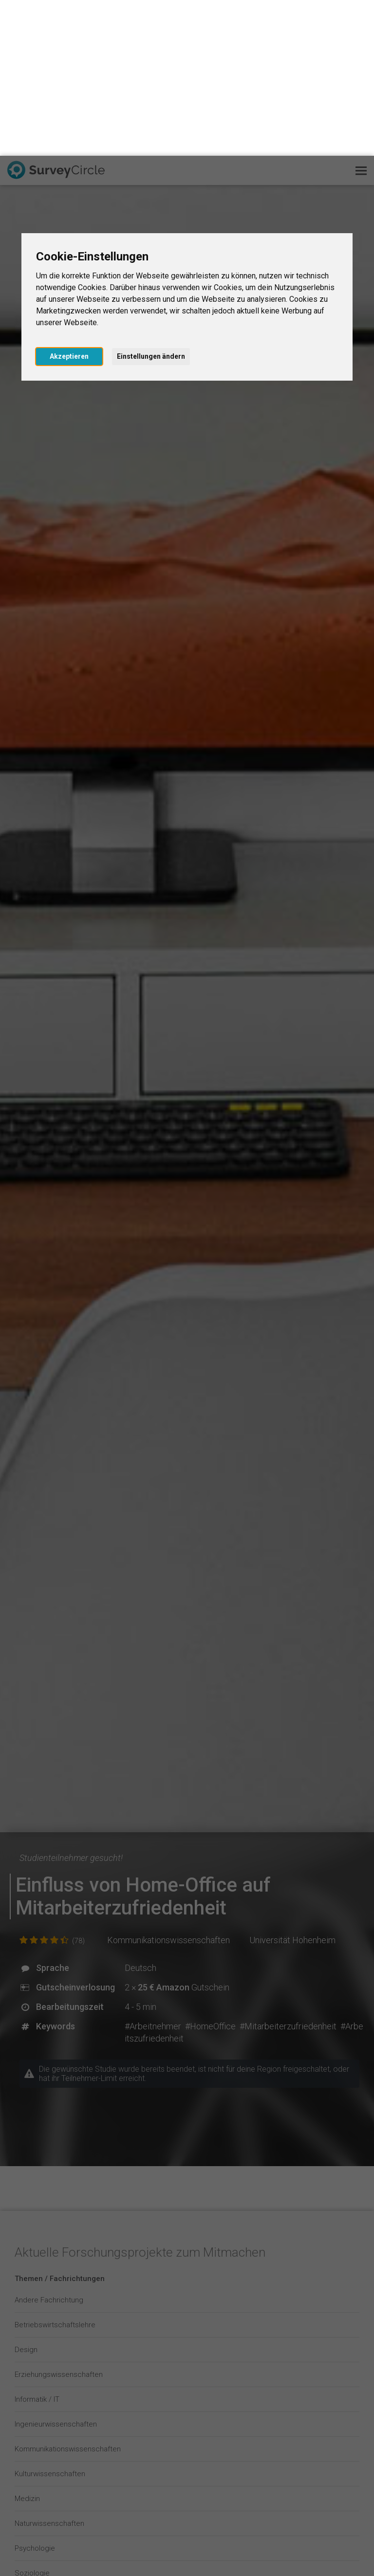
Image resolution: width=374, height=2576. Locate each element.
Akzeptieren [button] (69, 200)
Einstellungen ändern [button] (151, 200)
